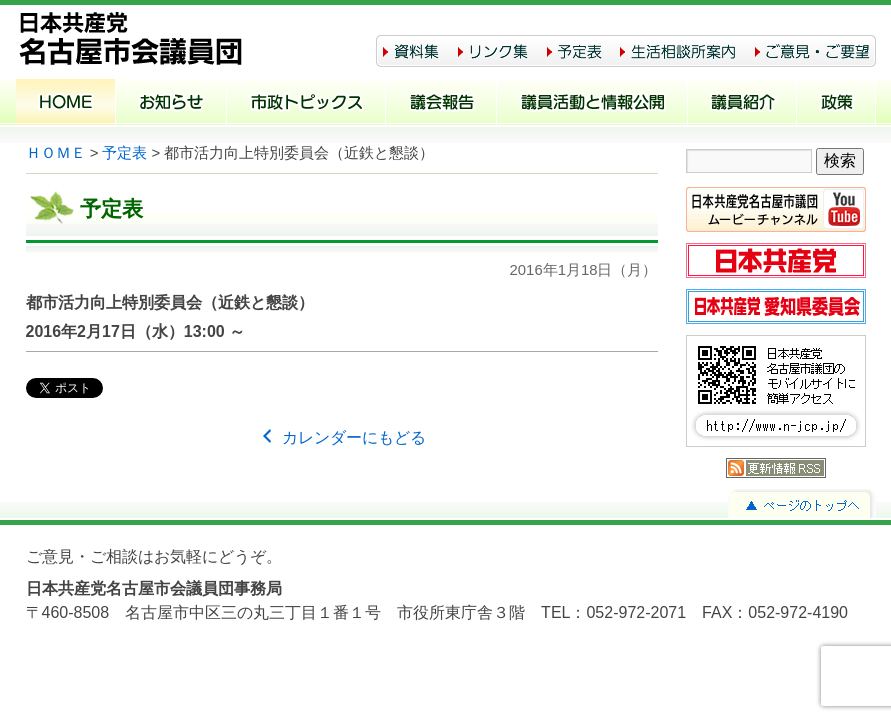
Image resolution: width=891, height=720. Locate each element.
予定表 (124, 153)
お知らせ (171, 104)
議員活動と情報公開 (592, 104)
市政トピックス (306, 104)
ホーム (66, 104)
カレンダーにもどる (341, 437)
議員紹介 (742, 104)
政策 (836, 104)
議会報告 (441, 104)
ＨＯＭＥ (56, 153)
